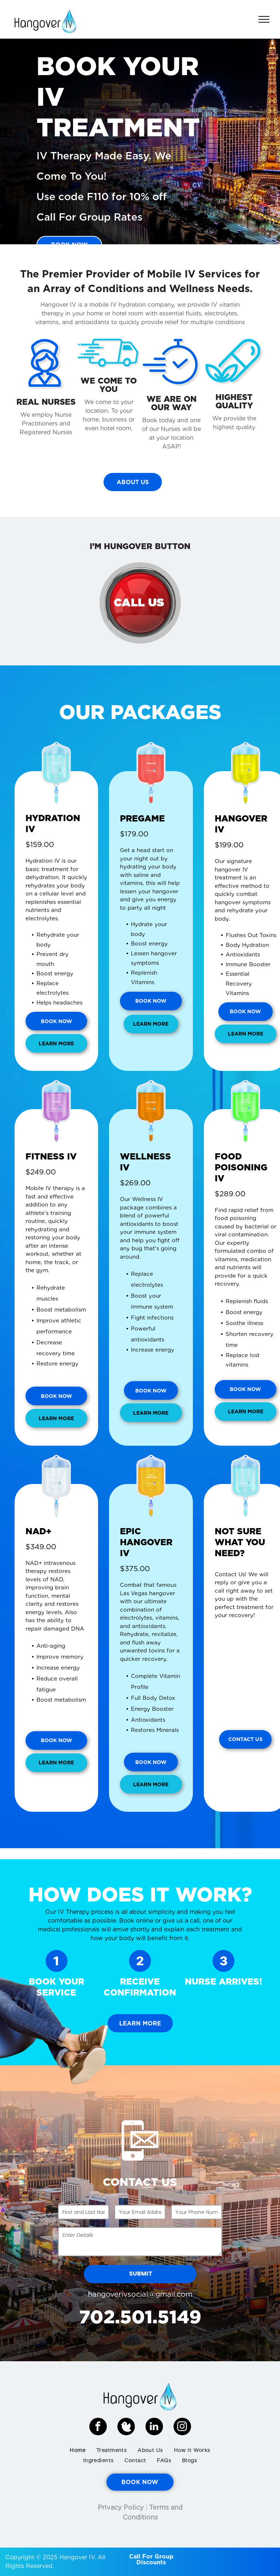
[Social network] (126, 2427)
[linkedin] (154, 2427)
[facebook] (98, 2427)
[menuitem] (77, 2450)
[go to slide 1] (140, 234)
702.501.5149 (140, 2317)
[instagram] (182, 2427)
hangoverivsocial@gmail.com (140, 2294)
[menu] (263, 19)
